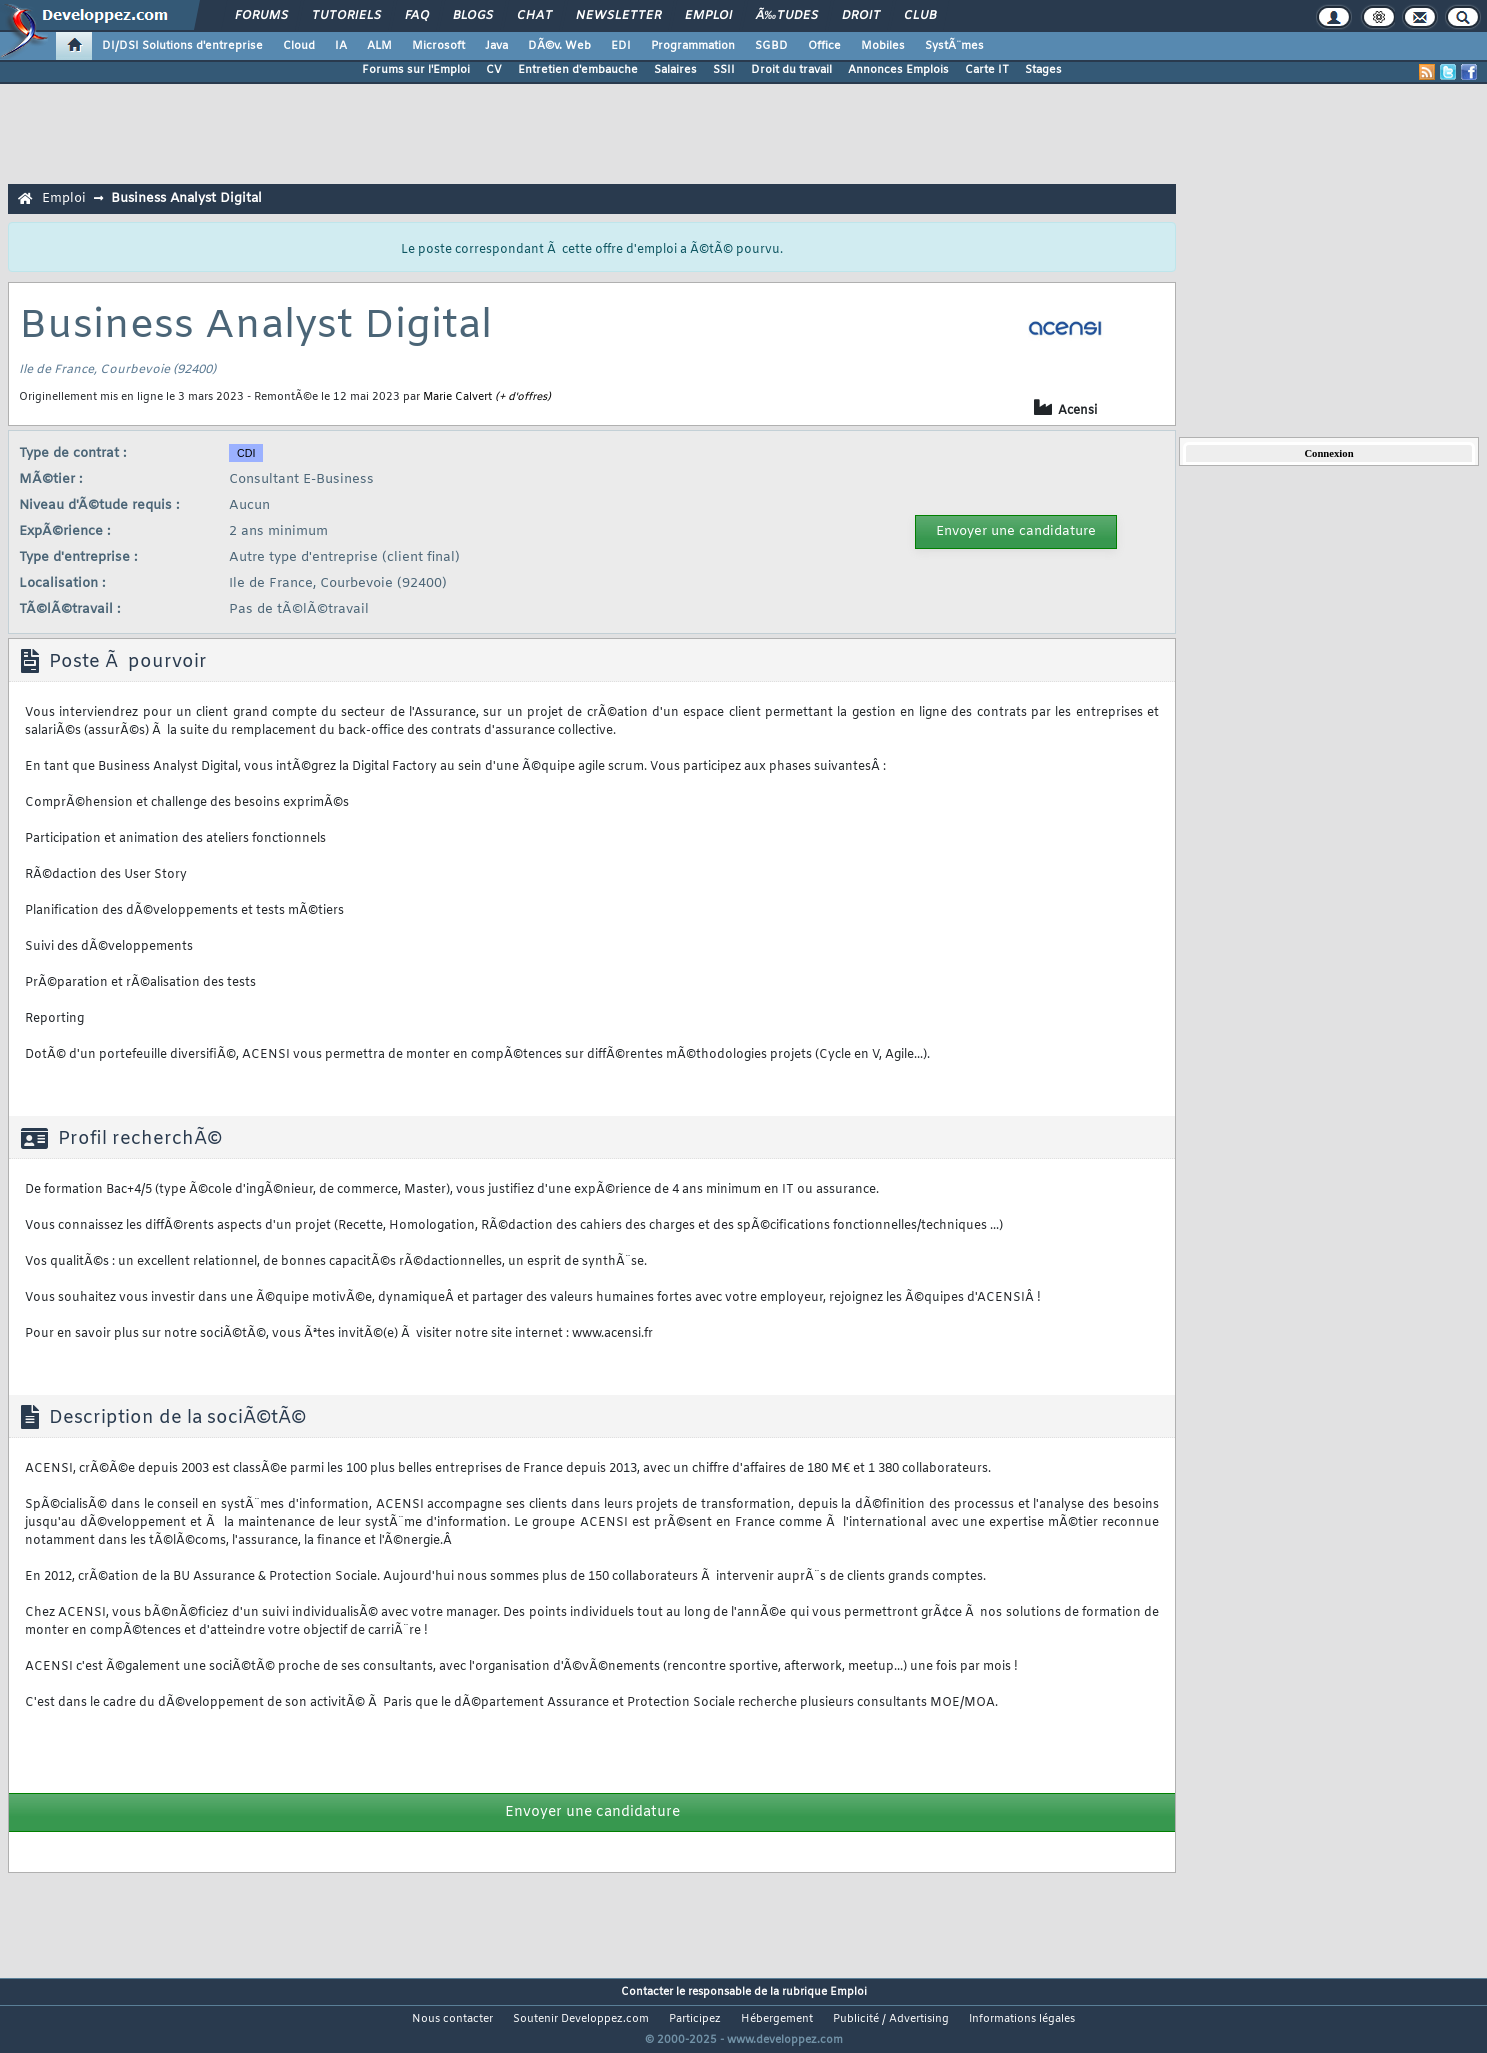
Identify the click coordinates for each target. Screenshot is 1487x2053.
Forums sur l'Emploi (416, 70)
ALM (379, 46)
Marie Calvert (457, 397)
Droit (861, 16)
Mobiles (883, 46)
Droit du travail (791, 70)
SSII (724, 70)
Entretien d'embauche (578, 70)
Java (496, 46)
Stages (1043, 70)
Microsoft (438, 46)
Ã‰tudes (787, 16)
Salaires (675, 70)
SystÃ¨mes (954, 46)
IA (341, 46)
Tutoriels (346, 16)
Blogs (473, 16)
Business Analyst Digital (186, 198)
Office (824, 46)
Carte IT (987, 70)
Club (920, 16)
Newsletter (618, 16)
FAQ (417, 16)
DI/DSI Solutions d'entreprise (182, 46)
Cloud (299, 46)
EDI (621, 46)
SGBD (771, 46)
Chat (534, 16)
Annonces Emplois (898, 70)
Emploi (708, 16)
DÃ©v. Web (559, 46)
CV (494, 70)
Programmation (693, 46)
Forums (261, 16)
